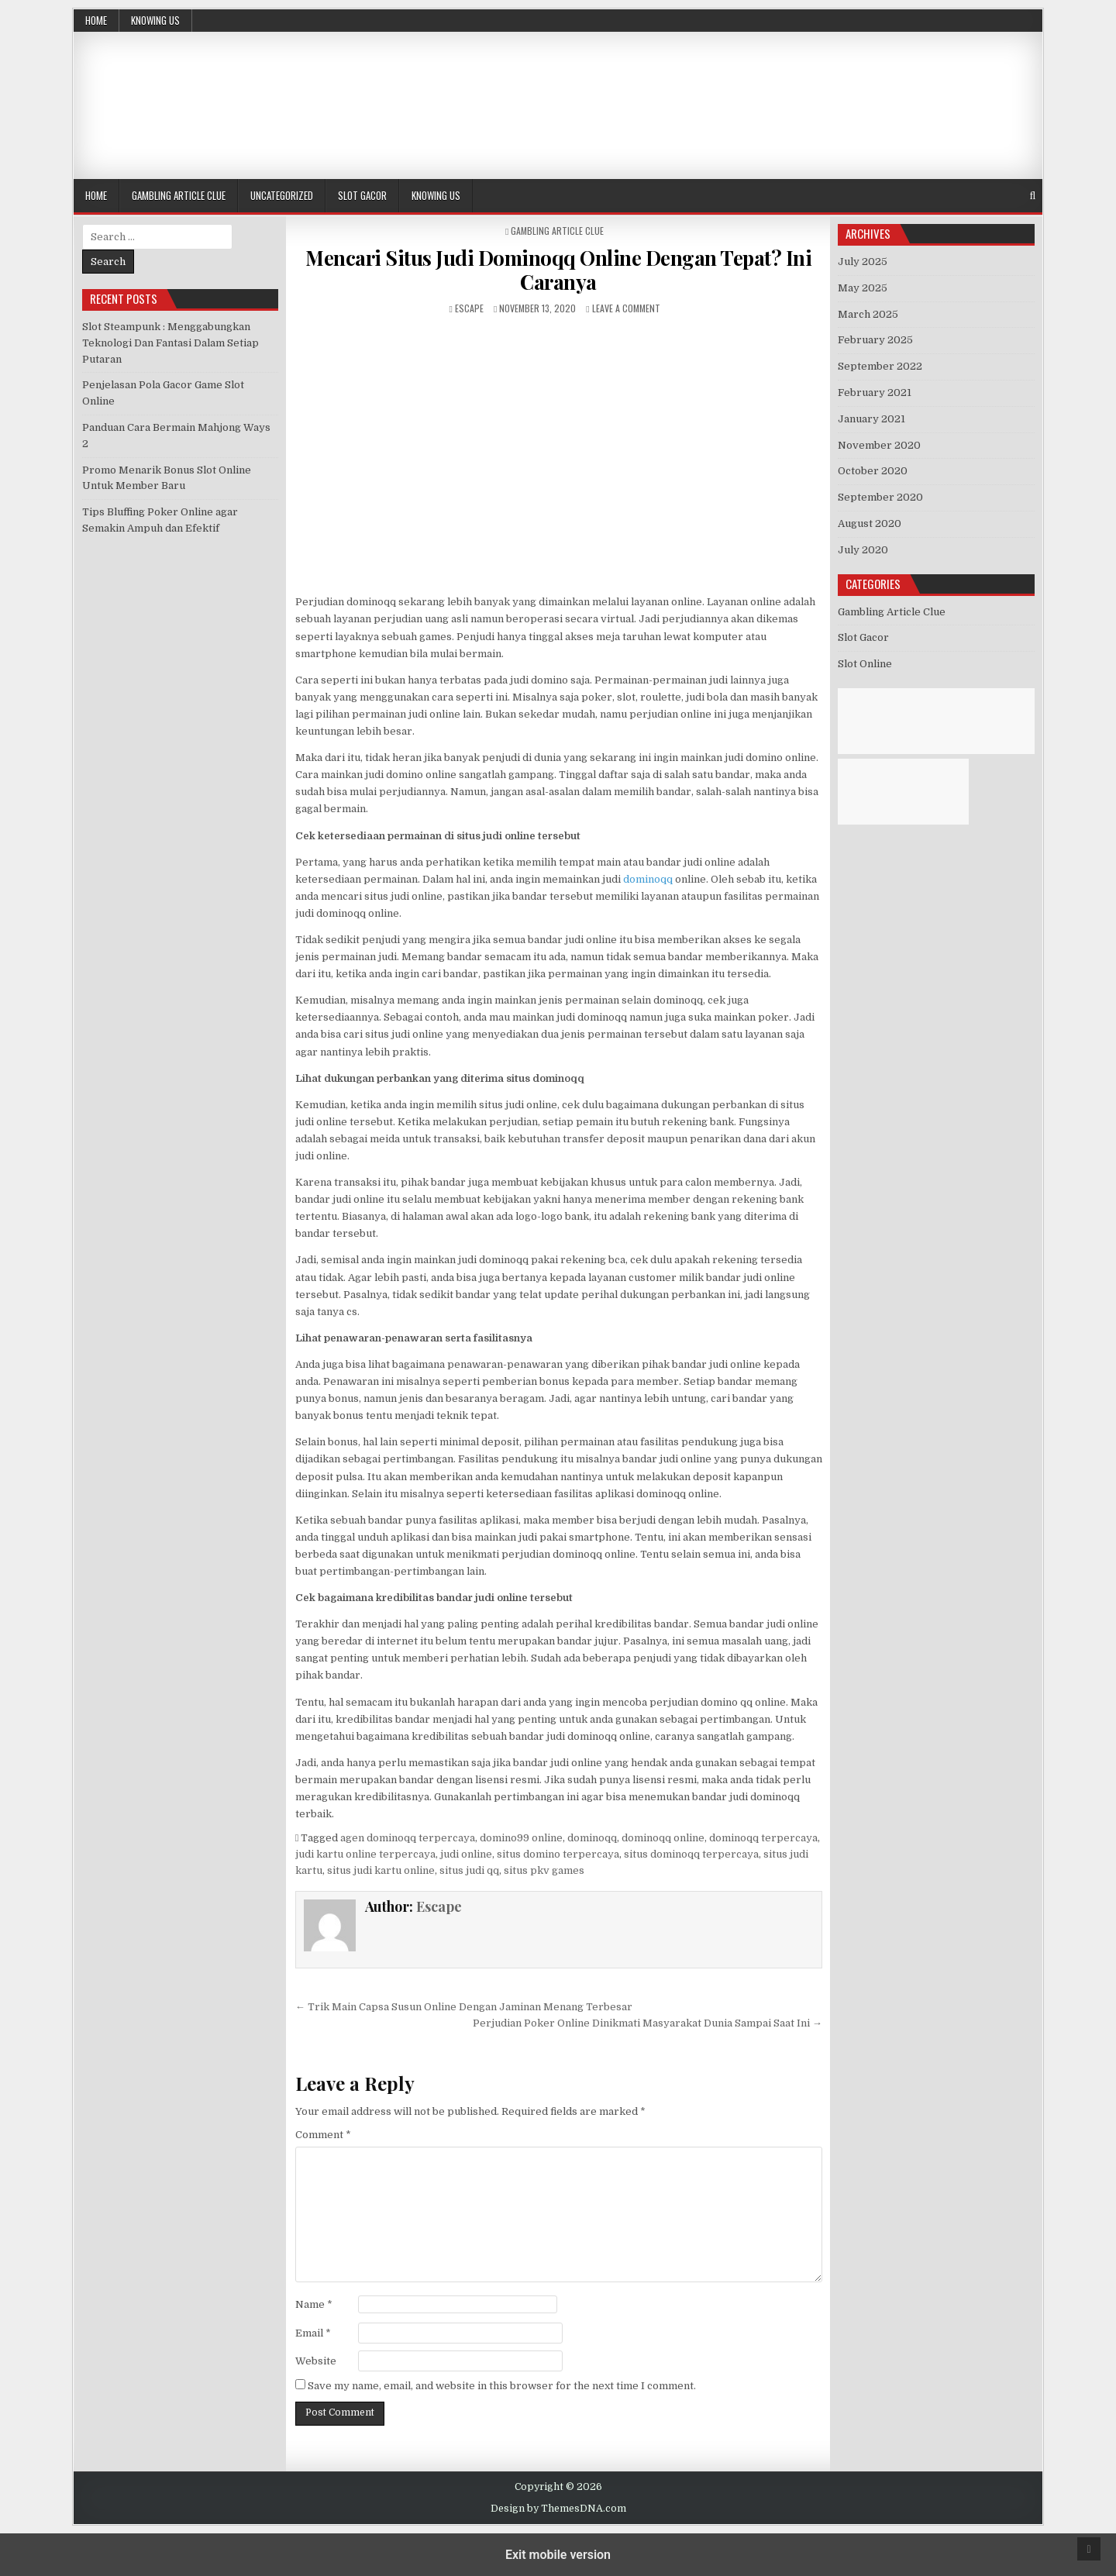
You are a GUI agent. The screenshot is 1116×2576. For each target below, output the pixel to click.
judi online (466, 1854)
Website (315, 2361)
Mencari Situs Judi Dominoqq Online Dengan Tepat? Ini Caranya (558, 269)
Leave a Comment (626, 308)
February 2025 (875, 340)
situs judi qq (469, 1870)
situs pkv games (544, 1870)
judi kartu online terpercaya (365, 1854)
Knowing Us (155, 20)
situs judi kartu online (381, 1870)
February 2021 (874, 392)
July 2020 (863, 550)
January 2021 (871, 419)
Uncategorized (281, 195)
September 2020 (880, 497)
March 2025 (868, 314)
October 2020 (873, 471)
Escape (469, 308)
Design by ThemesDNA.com (558, 2508)
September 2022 (880, 366)
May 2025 (862, 288)
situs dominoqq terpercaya (691, 1854)
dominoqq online (663, 1838)
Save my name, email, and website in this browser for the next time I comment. (502, 2386)
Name (313, 2304)
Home (96, 20)
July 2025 (862, 261)
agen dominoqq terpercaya (407, 1838)
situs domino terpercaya (558, 1854)
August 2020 (869, 523)
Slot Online (865, 664)
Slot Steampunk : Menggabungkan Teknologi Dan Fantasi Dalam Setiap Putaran (170, 343)
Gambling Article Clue (179, 195)
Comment (323, 2134)
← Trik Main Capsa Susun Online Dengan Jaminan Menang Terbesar (463, 2007)
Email (313, 2333)
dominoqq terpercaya (763, 1838)
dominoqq (648, 879)
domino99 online (521, 1838)
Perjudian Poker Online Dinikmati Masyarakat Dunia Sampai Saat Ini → (647, 2023)
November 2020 (879, 445)
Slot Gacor (362, 195)
